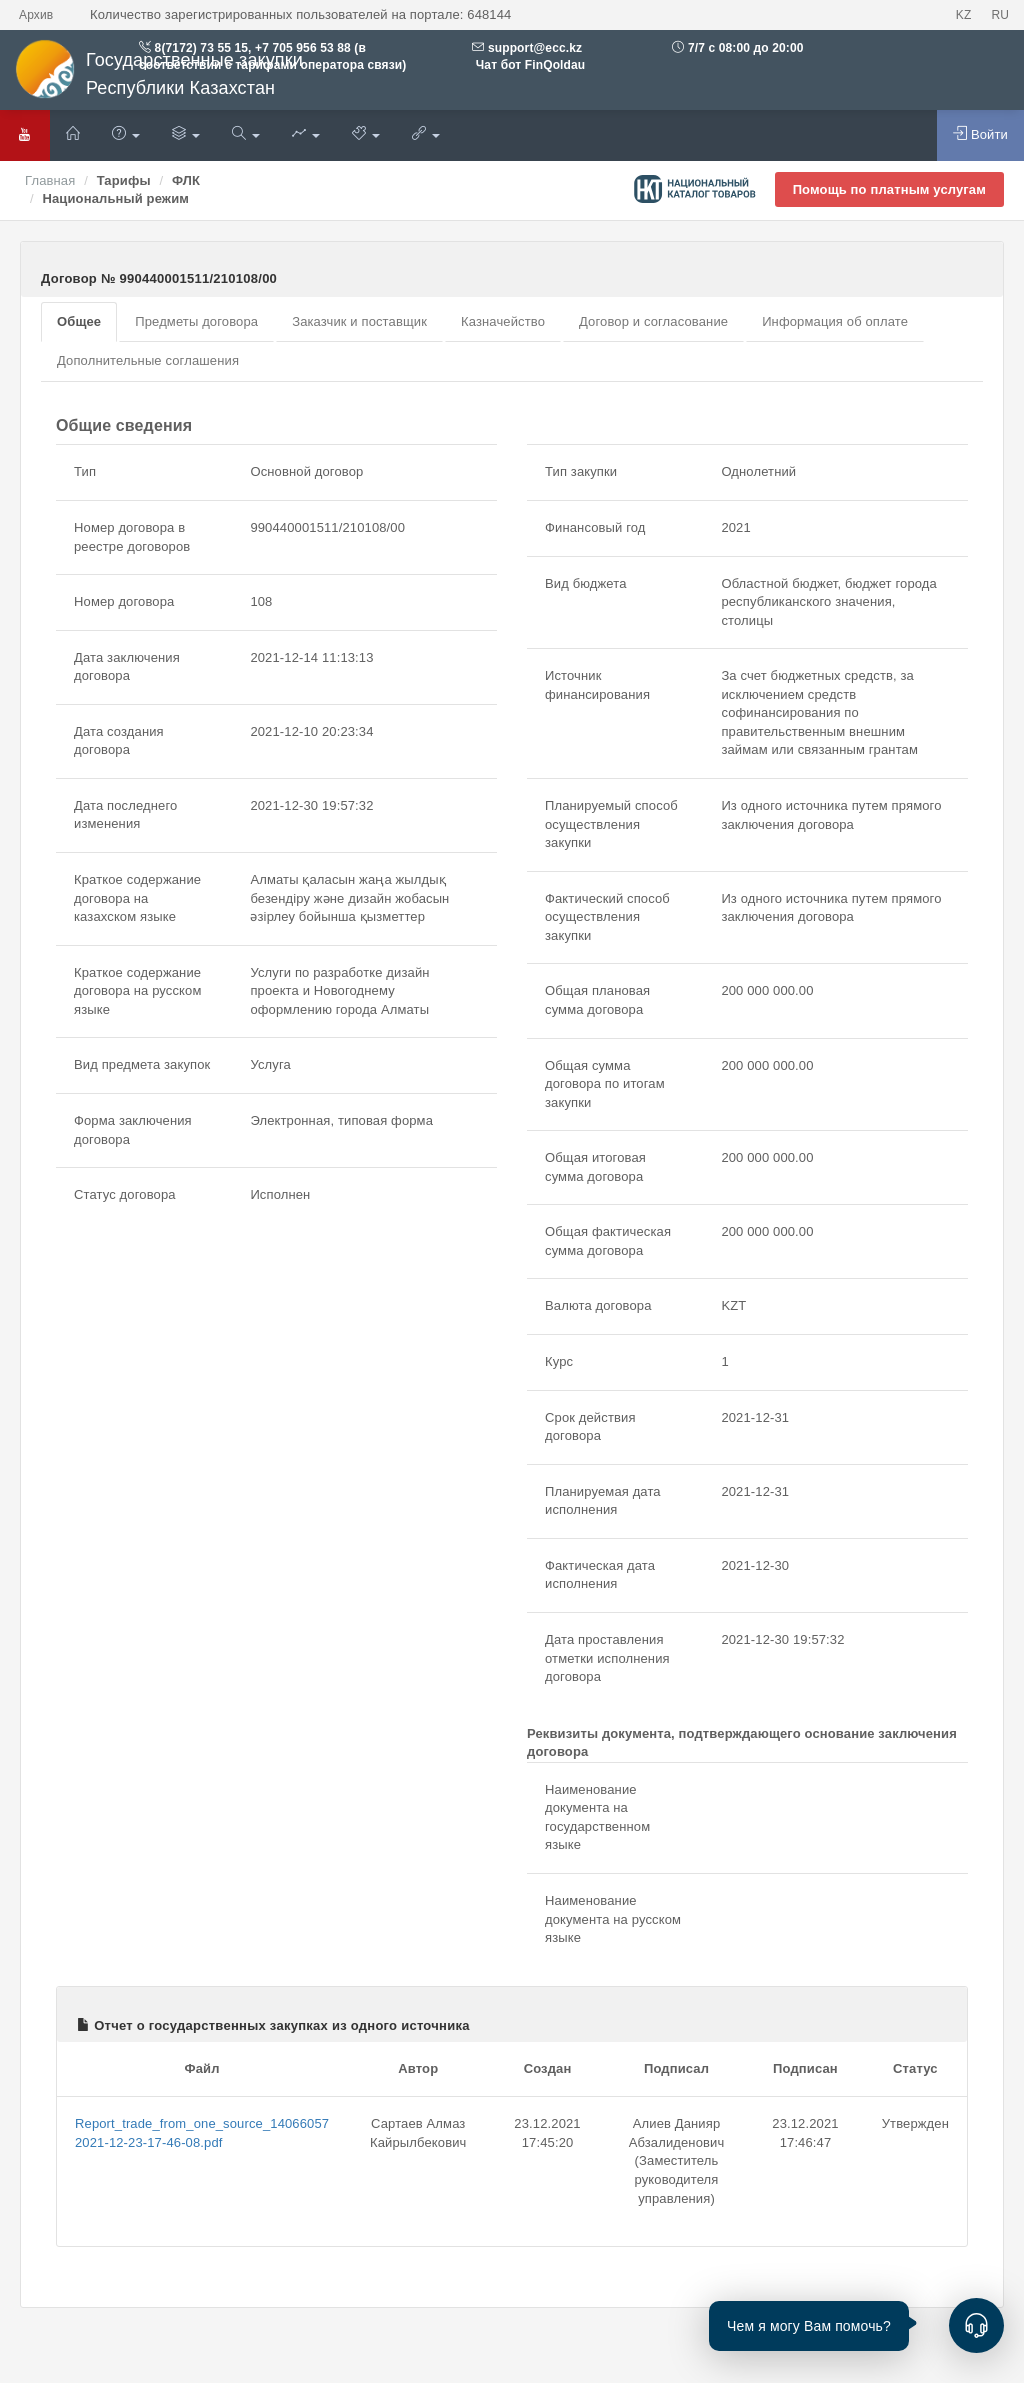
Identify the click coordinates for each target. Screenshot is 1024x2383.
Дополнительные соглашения (148, 360)
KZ (964, 15)
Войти (980, 134)
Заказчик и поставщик (359, 321)
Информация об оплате (835, 321)
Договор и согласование (653, 321)
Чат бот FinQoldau (528, 65)
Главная (50, 180)
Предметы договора (196, 321)
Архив (36, 15)
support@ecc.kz (535, 48)
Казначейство (503, 321)
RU (1000, 15)
